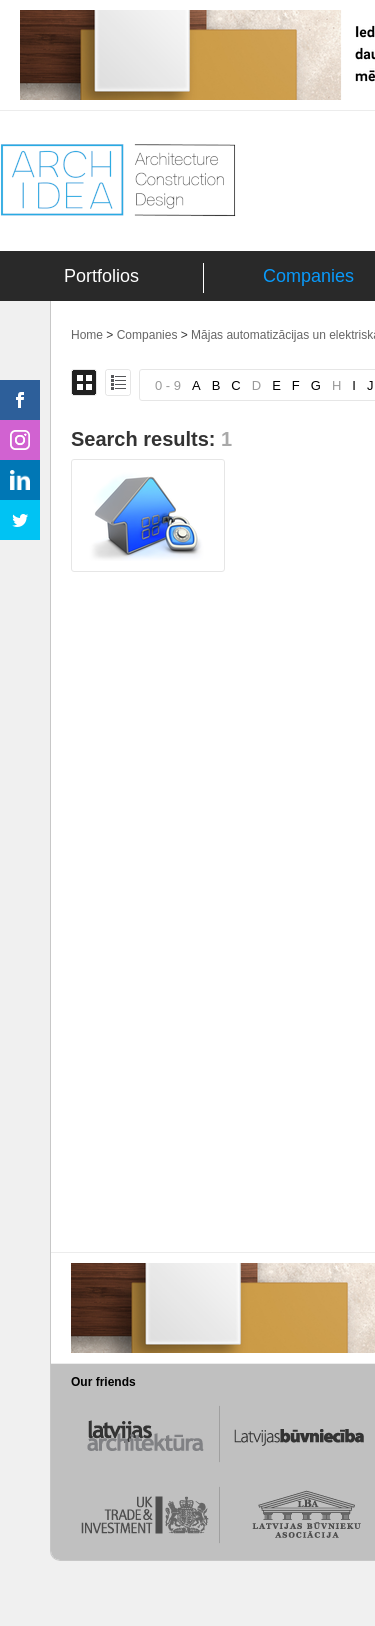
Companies (308, 276)
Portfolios (101, 276)
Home (87, 335)
